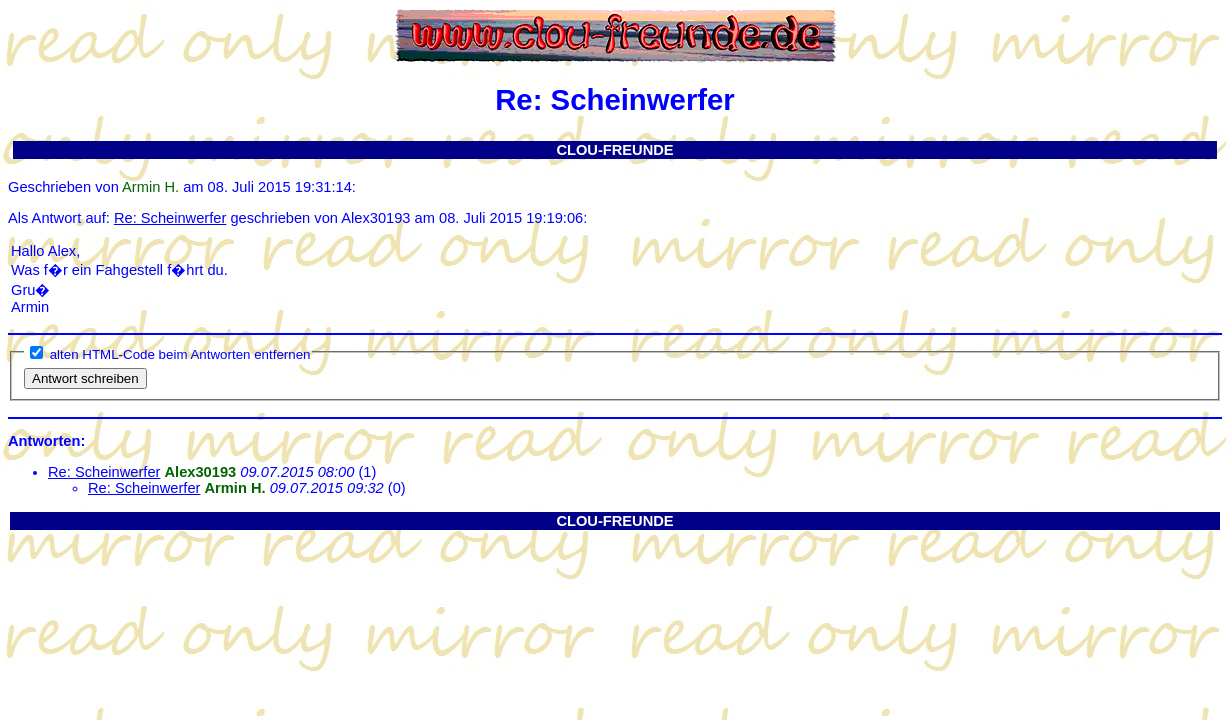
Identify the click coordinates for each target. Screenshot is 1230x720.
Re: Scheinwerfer (170, 218)
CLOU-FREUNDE (614, 150)
